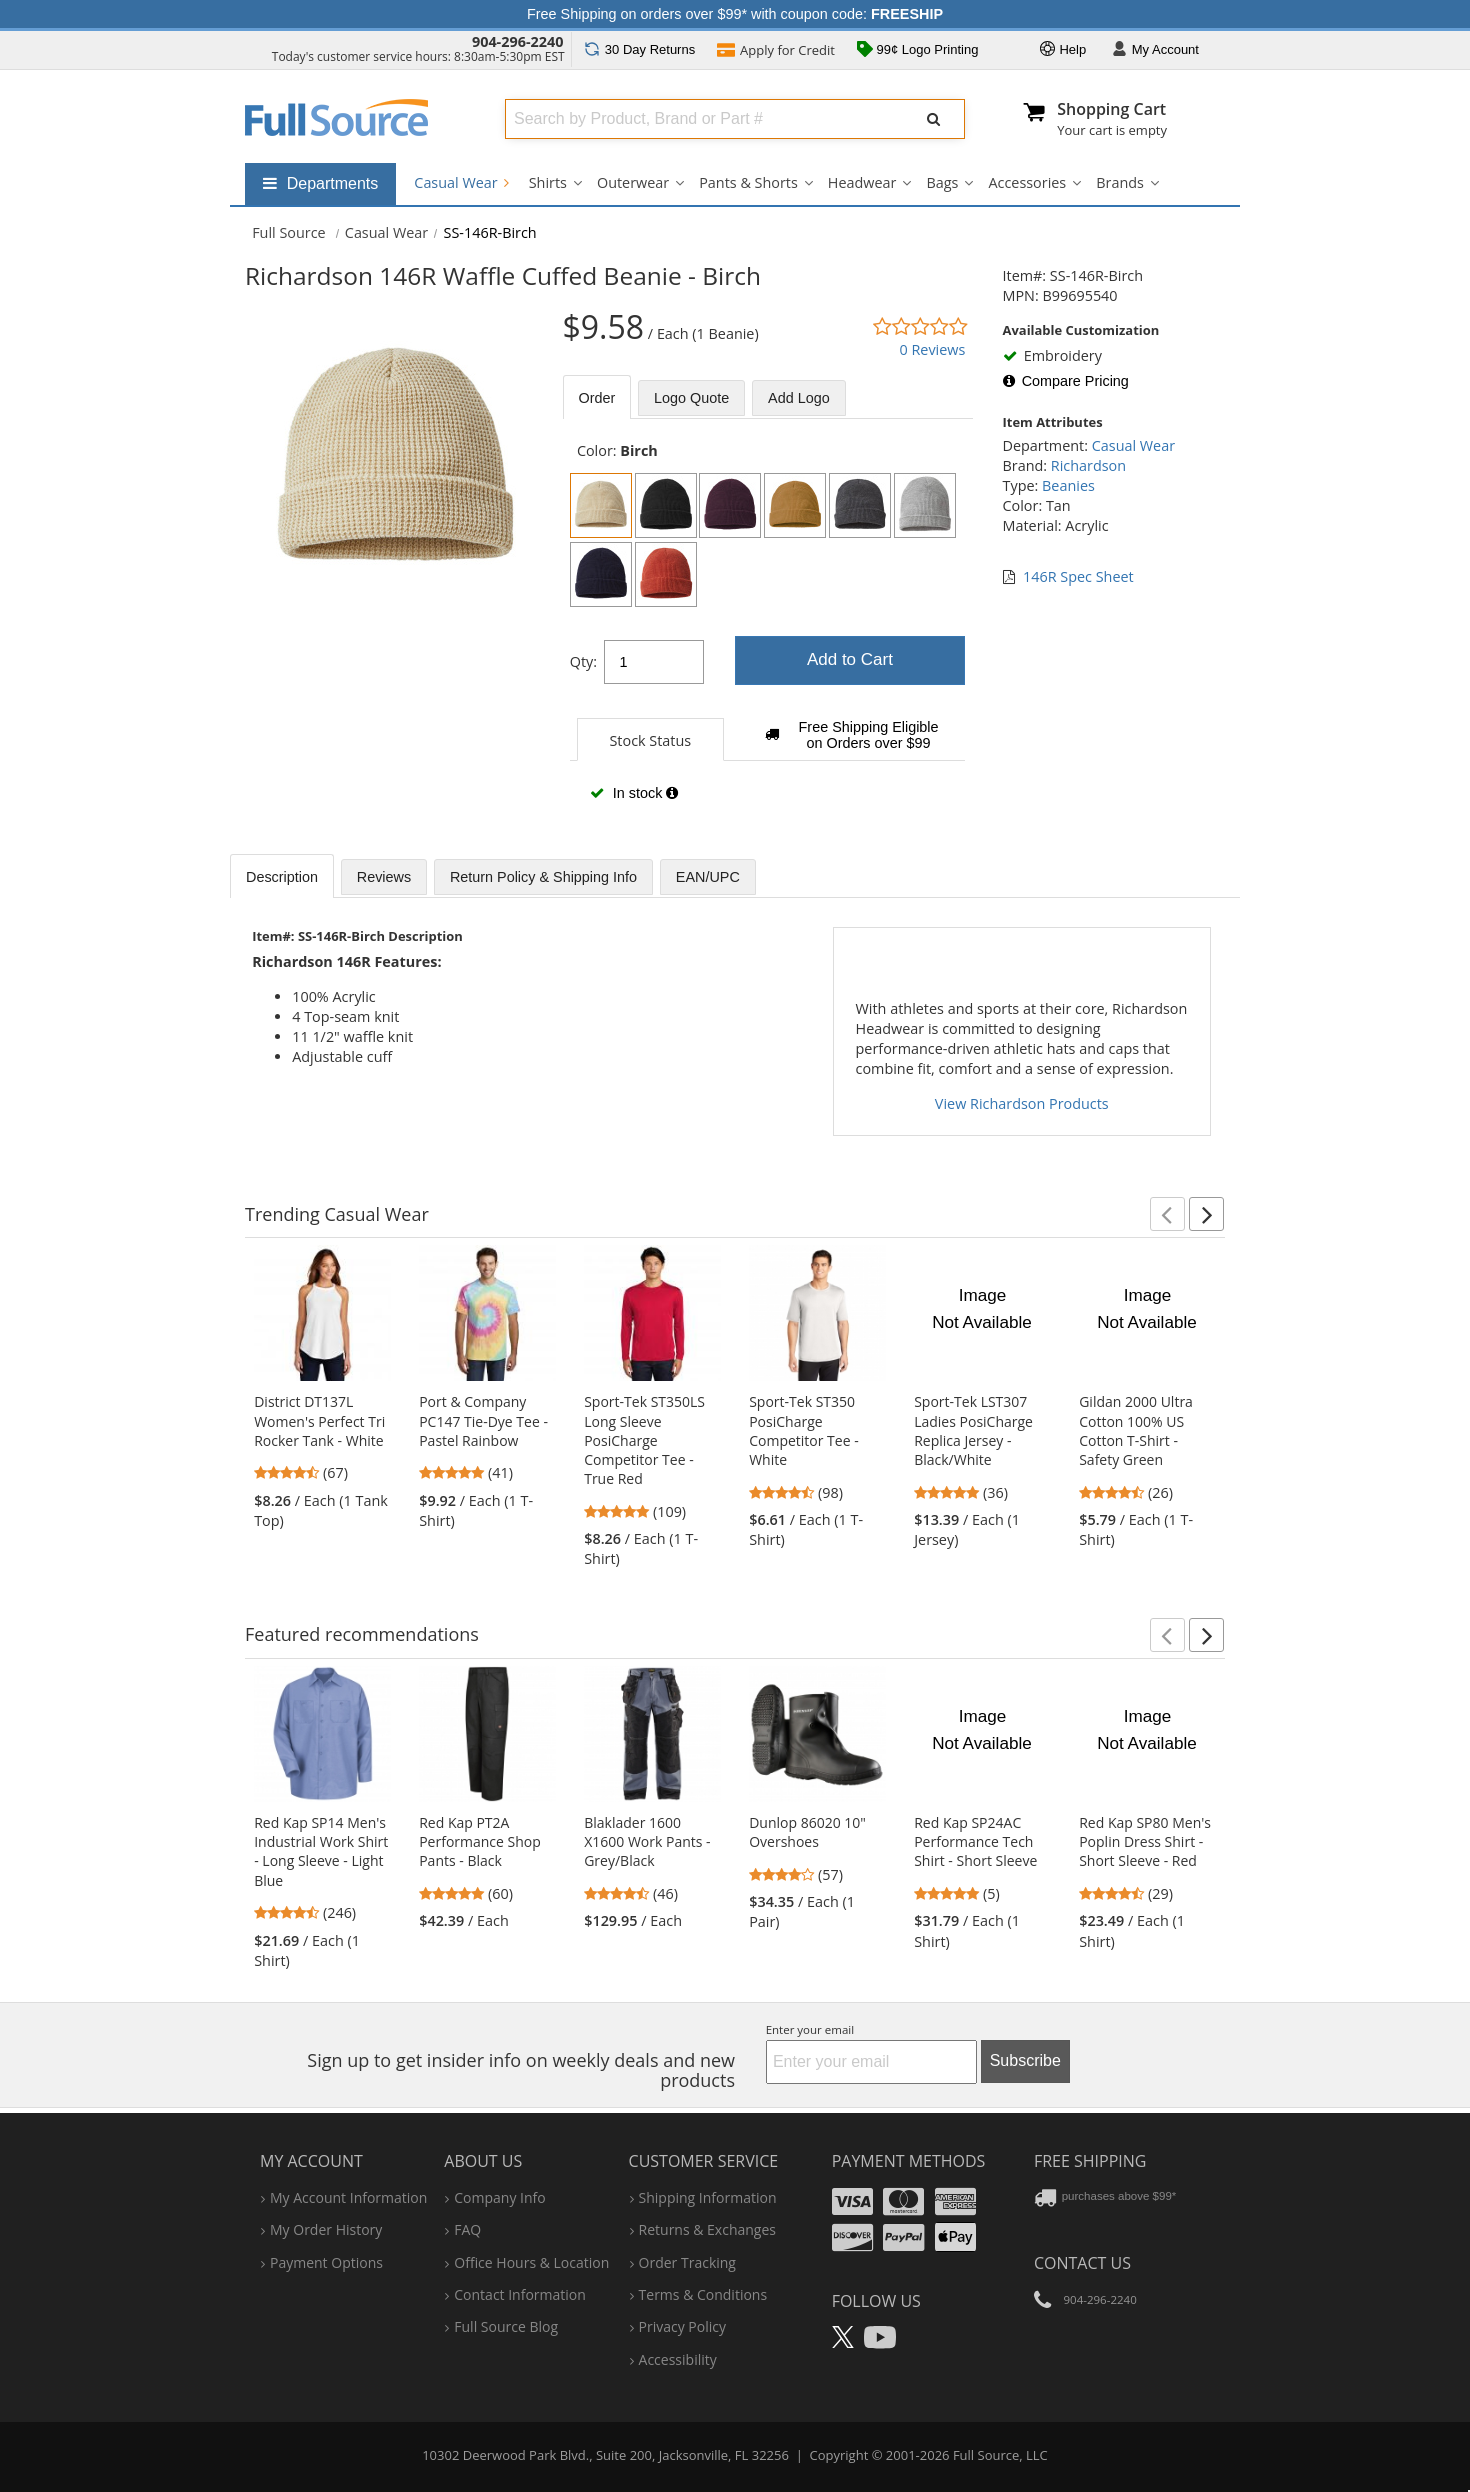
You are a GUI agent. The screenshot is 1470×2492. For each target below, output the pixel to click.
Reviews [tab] (384, 877)
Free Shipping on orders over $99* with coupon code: (735, 14)
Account (1155, 50)
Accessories (1027, 182)
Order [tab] (597, 398)
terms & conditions (703, 2294)
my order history (326, 2229)
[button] (1167, 1214)
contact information (520, 2294)
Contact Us (1082, 2263)
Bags (942, 182)
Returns (639, 49)
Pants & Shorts (748, 182)
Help (1063, 50)
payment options (326, 2262)
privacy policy (682, 2326)
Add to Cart (850, 659)
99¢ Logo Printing (918, 51)
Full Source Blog (506, 2326)
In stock (634, 793)
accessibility (678, 2359)
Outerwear (633, 182)
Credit (776, 52)
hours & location (531, 2262)
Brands (1120, 182)
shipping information (708, 2197)
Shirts (548, 182)
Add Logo (799, 398)
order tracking (687, 2262)
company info (499, 2197)
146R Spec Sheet (1078, 576)
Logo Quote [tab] (691, 398)
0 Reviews (932, 349)
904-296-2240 (518, 41)
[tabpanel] (768, 632)
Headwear (862, 182)
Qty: (583, 661)
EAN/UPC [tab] (708, 877)
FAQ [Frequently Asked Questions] (467, 2229)
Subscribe (1025, 2060)
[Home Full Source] (289, 232)
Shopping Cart (1111, 109)
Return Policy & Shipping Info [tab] (543, 877)
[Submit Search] (934, 119)
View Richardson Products (1022, 1103)
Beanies (1068, 485)
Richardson (1088, 465)
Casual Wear (461, 182)
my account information (348, 2197)
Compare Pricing (1066, 381)
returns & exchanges (707, 2229)
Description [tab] (282, 877)
